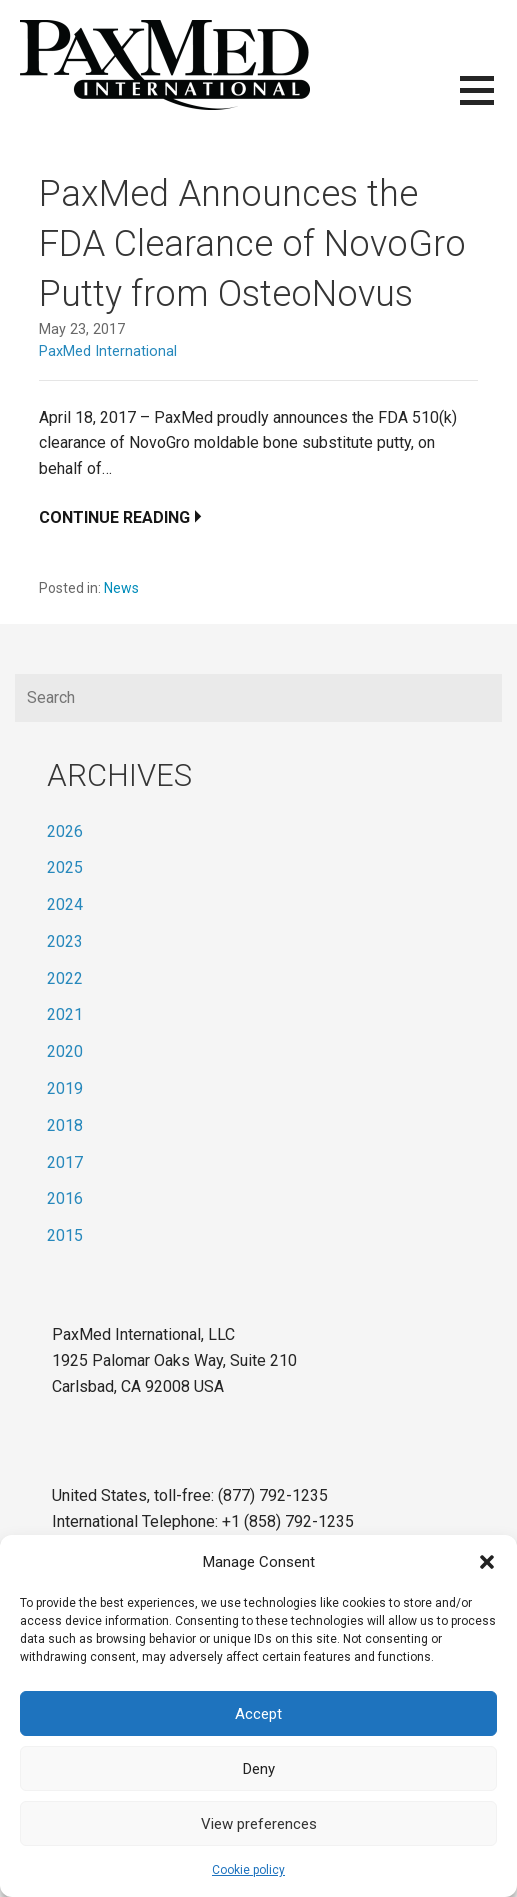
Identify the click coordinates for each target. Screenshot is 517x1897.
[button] (487, 1562)
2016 (65, 1198)
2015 (65, 1235)
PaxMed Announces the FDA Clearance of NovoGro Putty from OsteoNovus (252, 244)
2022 (65, 978)
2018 (65, 1125)
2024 (65, 904)
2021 (65, 1014)
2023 (65, 941)
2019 (65, 1088)
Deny (259, 1769)
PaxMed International (108, 351)
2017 (65, 1162)
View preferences (259, 1824)
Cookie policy (248, 1870)
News (121, 588)
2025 (65, 867)
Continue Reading (114, 517)
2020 (65, 1051)
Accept (258, 1714)
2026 (65, 831)
